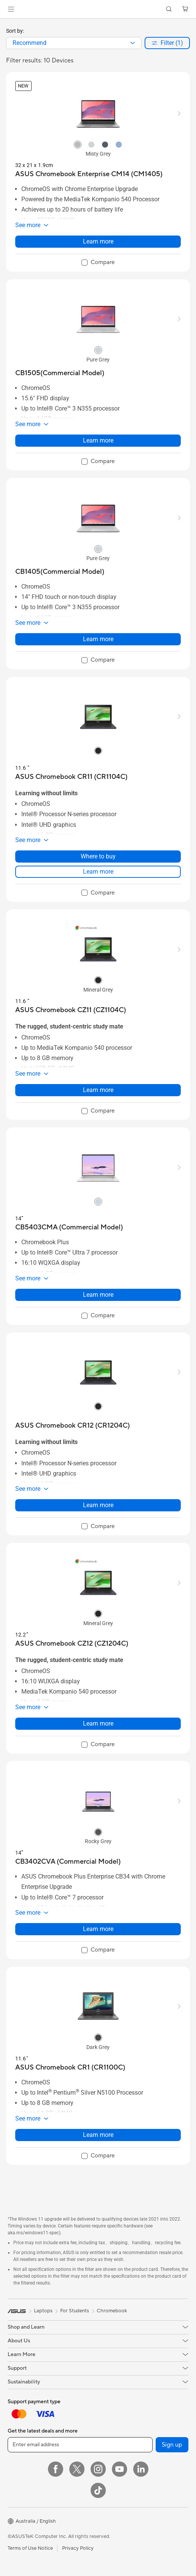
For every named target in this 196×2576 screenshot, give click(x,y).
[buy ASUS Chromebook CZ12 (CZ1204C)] (71, 1643)
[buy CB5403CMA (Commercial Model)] (69, 1227)
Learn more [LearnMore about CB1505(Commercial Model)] (98, 440)
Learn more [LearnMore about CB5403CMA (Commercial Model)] (98, 1294)
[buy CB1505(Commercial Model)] (59, 373)
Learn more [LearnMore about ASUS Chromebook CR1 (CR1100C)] (98, 2134)
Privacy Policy (78, 2548)
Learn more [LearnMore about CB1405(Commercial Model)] (98, 639)
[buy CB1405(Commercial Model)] (59, 572)
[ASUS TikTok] (98, 2490)
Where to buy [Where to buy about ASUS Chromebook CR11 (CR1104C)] (98, 856)
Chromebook (112, 2311)
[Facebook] (55, 2469)
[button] (11, 9)
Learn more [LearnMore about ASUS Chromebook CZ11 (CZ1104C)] (98, 1090)
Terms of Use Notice (30, 2548)
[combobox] (74, 43)
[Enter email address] (80, 2444)
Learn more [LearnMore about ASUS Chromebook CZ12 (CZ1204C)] (98, 1723)
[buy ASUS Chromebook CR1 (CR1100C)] (70, 2067)
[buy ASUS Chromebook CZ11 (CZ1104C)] (70, 1010)
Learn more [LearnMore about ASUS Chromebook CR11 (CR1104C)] (98, 871)
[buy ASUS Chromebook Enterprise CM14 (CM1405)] (89, 174)
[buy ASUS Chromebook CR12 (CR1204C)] (72, 1425)
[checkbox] (98, 263)
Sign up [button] (172, 2445)
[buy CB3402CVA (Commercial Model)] (68, 1861)
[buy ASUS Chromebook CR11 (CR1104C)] (71, 777)
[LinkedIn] (140, 2469)
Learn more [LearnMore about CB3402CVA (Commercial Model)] (98, 1929)
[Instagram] (98, 2469)
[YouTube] (119, 2469)
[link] (98, 9)
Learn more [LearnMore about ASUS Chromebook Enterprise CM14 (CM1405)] (98, 241)
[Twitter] (76, 2469)
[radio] (77, 144)
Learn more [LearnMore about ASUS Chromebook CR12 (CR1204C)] (98, 1505)
